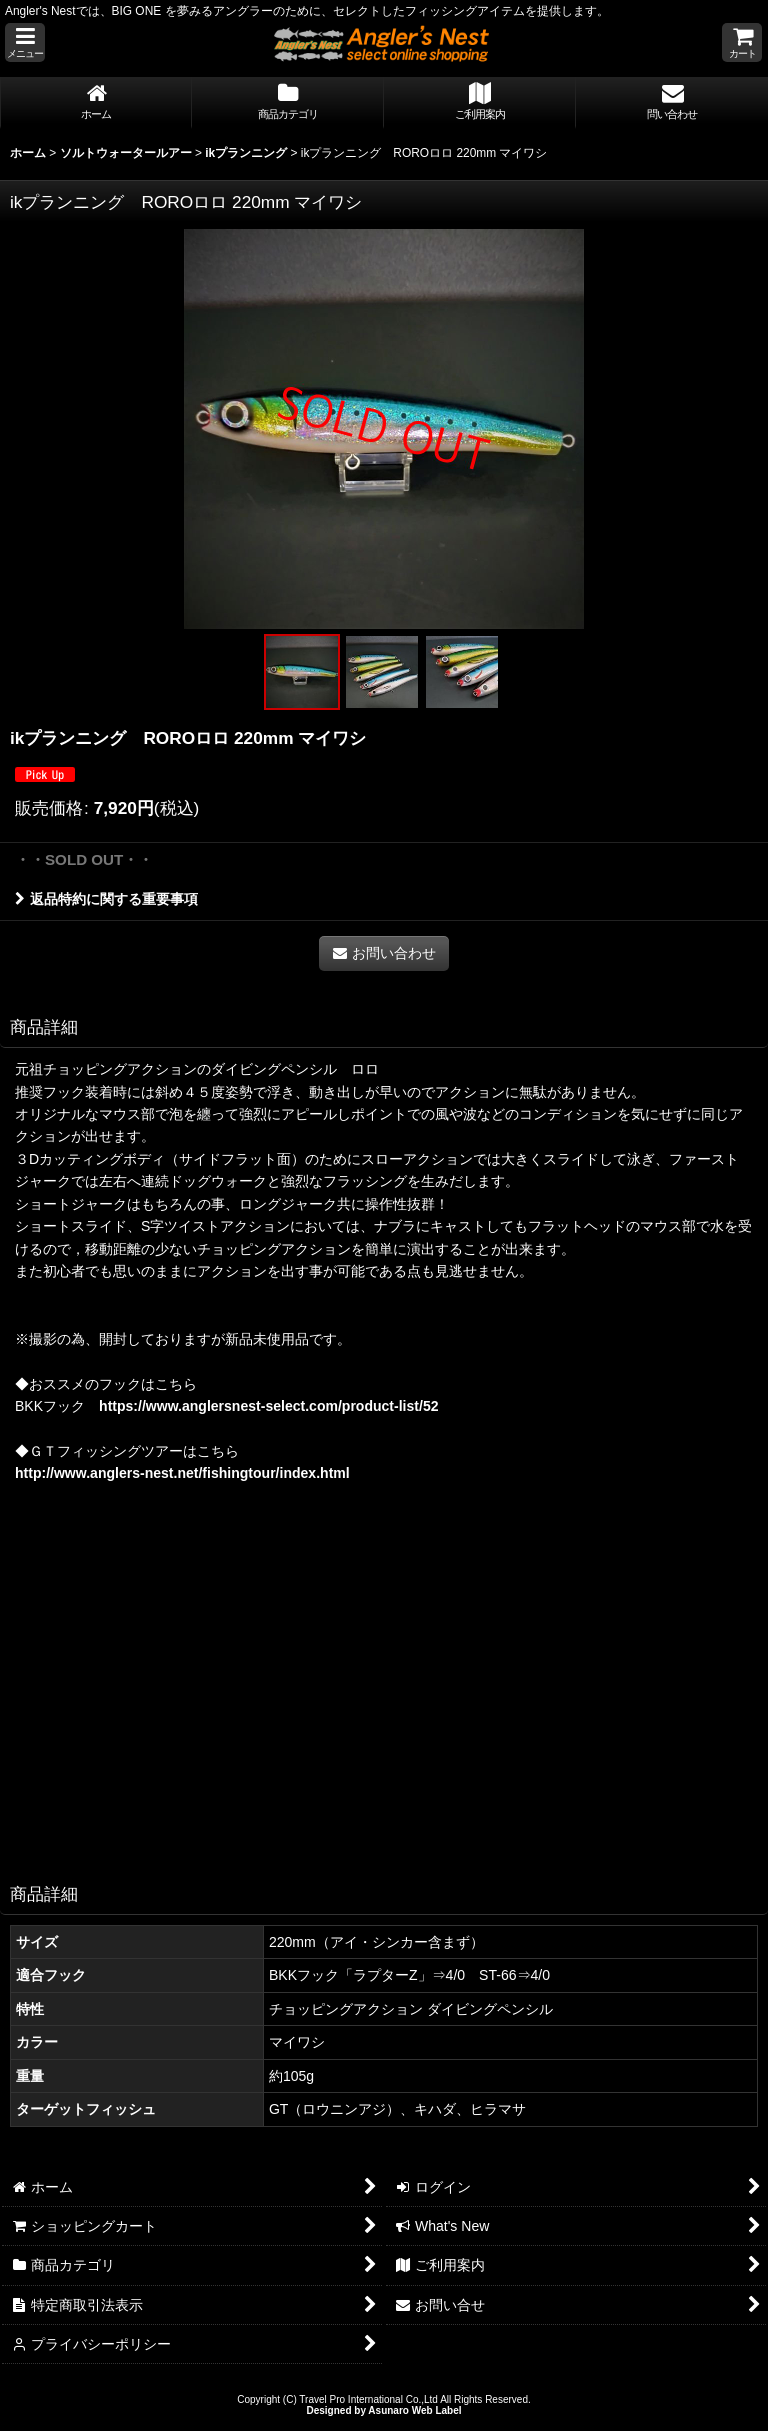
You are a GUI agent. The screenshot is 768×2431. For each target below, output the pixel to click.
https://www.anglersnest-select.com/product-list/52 (268, 1406)
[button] (25, 42)
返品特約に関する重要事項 (106, 899)
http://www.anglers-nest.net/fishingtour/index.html (182, 1473)
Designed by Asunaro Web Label (383, 2410)
